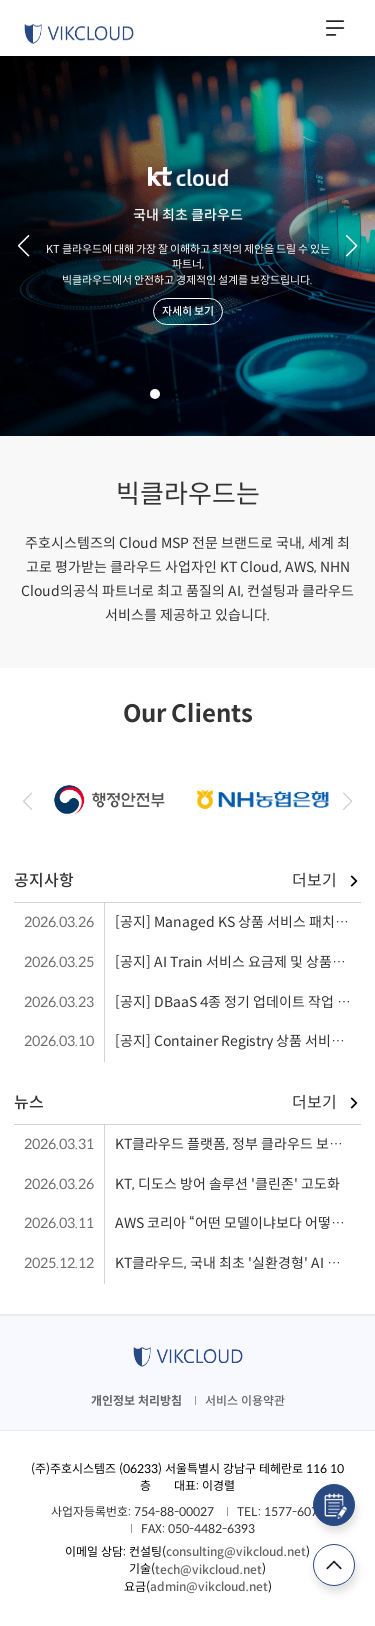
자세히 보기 (188, 311)
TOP (334, 1565)
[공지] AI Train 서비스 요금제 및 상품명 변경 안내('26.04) (238, 962)
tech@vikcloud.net (208, 1569)
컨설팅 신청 (334, 1505)
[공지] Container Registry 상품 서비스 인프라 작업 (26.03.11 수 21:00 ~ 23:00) (238, 1041)
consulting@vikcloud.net (236, 1551)
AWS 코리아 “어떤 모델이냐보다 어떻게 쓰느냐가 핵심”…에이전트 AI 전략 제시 (238, 1223)
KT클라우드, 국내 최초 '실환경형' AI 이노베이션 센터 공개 (238, 1263)
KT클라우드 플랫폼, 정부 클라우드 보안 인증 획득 (238, 1144)
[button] (23, 246)
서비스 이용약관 (245, 1400)
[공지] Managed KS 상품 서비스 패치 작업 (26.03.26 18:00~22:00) (238, 922)
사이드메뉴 (335, 28)
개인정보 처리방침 (136, 1400)
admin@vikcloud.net (209, 1586)
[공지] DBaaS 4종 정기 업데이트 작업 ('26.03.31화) (238, 1002)
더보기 (314, 880)
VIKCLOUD (79, 34)
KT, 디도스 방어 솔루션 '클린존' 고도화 (227, 1184)
